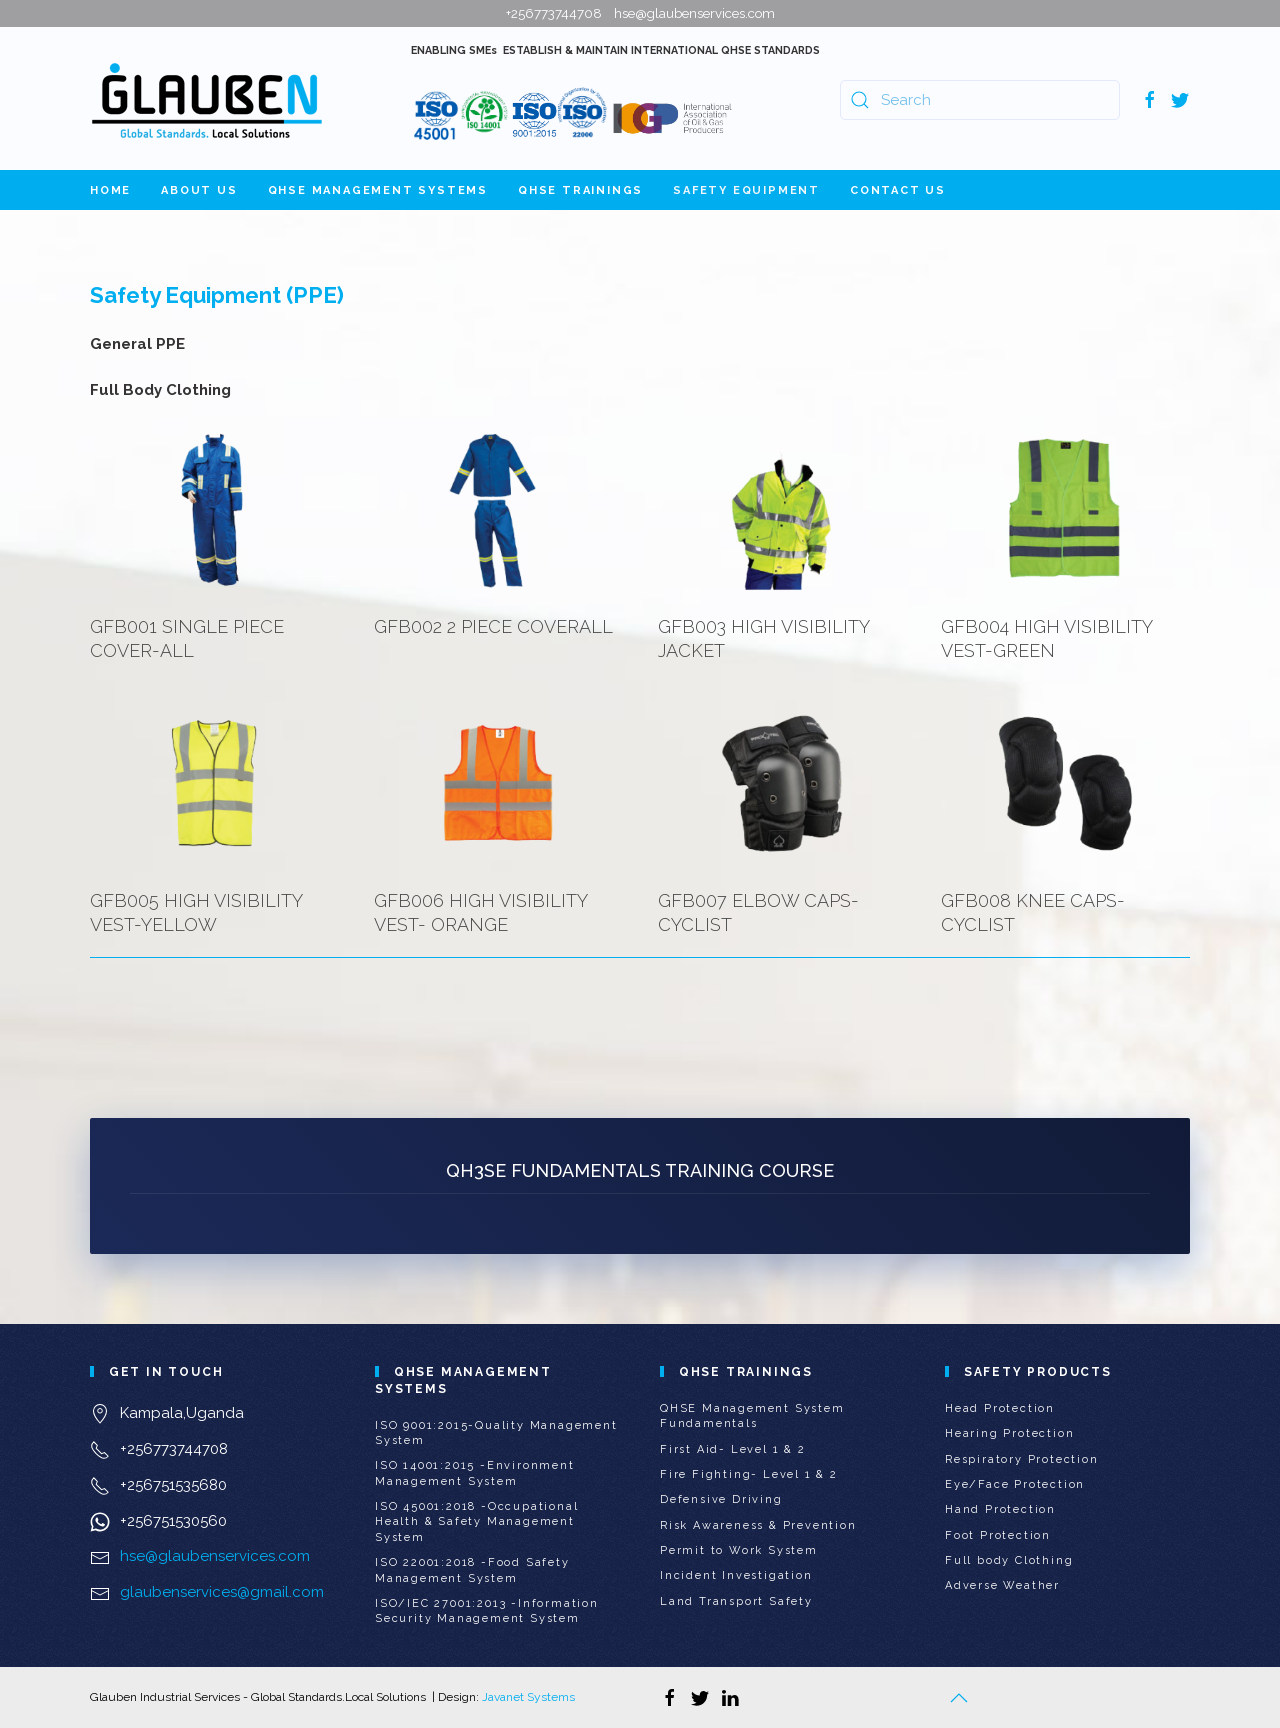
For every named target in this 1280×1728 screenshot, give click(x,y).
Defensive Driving (721, 1499)
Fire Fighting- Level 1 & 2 (749, 1474)
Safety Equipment (746, 190)
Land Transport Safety (736, 1601)
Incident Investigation (736, 1575)
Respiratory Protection (1022, 1459)
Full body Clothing (1009, 1560)
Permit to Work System (739, 1550)
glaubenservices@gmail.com (222, 1592)
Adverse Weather (1002, 1585)
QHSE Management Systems (378, 190)
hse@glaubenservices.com (215, 1556)
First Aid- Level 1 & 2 (733, 1449)
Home (110, 190)
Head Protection (1000, 1408)
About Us (199, 190)
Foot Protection (998, 1535)
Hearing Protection (1009, 1433)
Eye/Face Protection (1015, 1484)
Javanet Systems (528, 1697)
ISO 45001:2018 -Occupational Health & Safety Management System (476, 1522)
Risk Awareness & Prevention (758, 1525)
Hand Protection (1000, 1509)
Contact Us (898, 190)
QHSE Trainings (580, 190)
